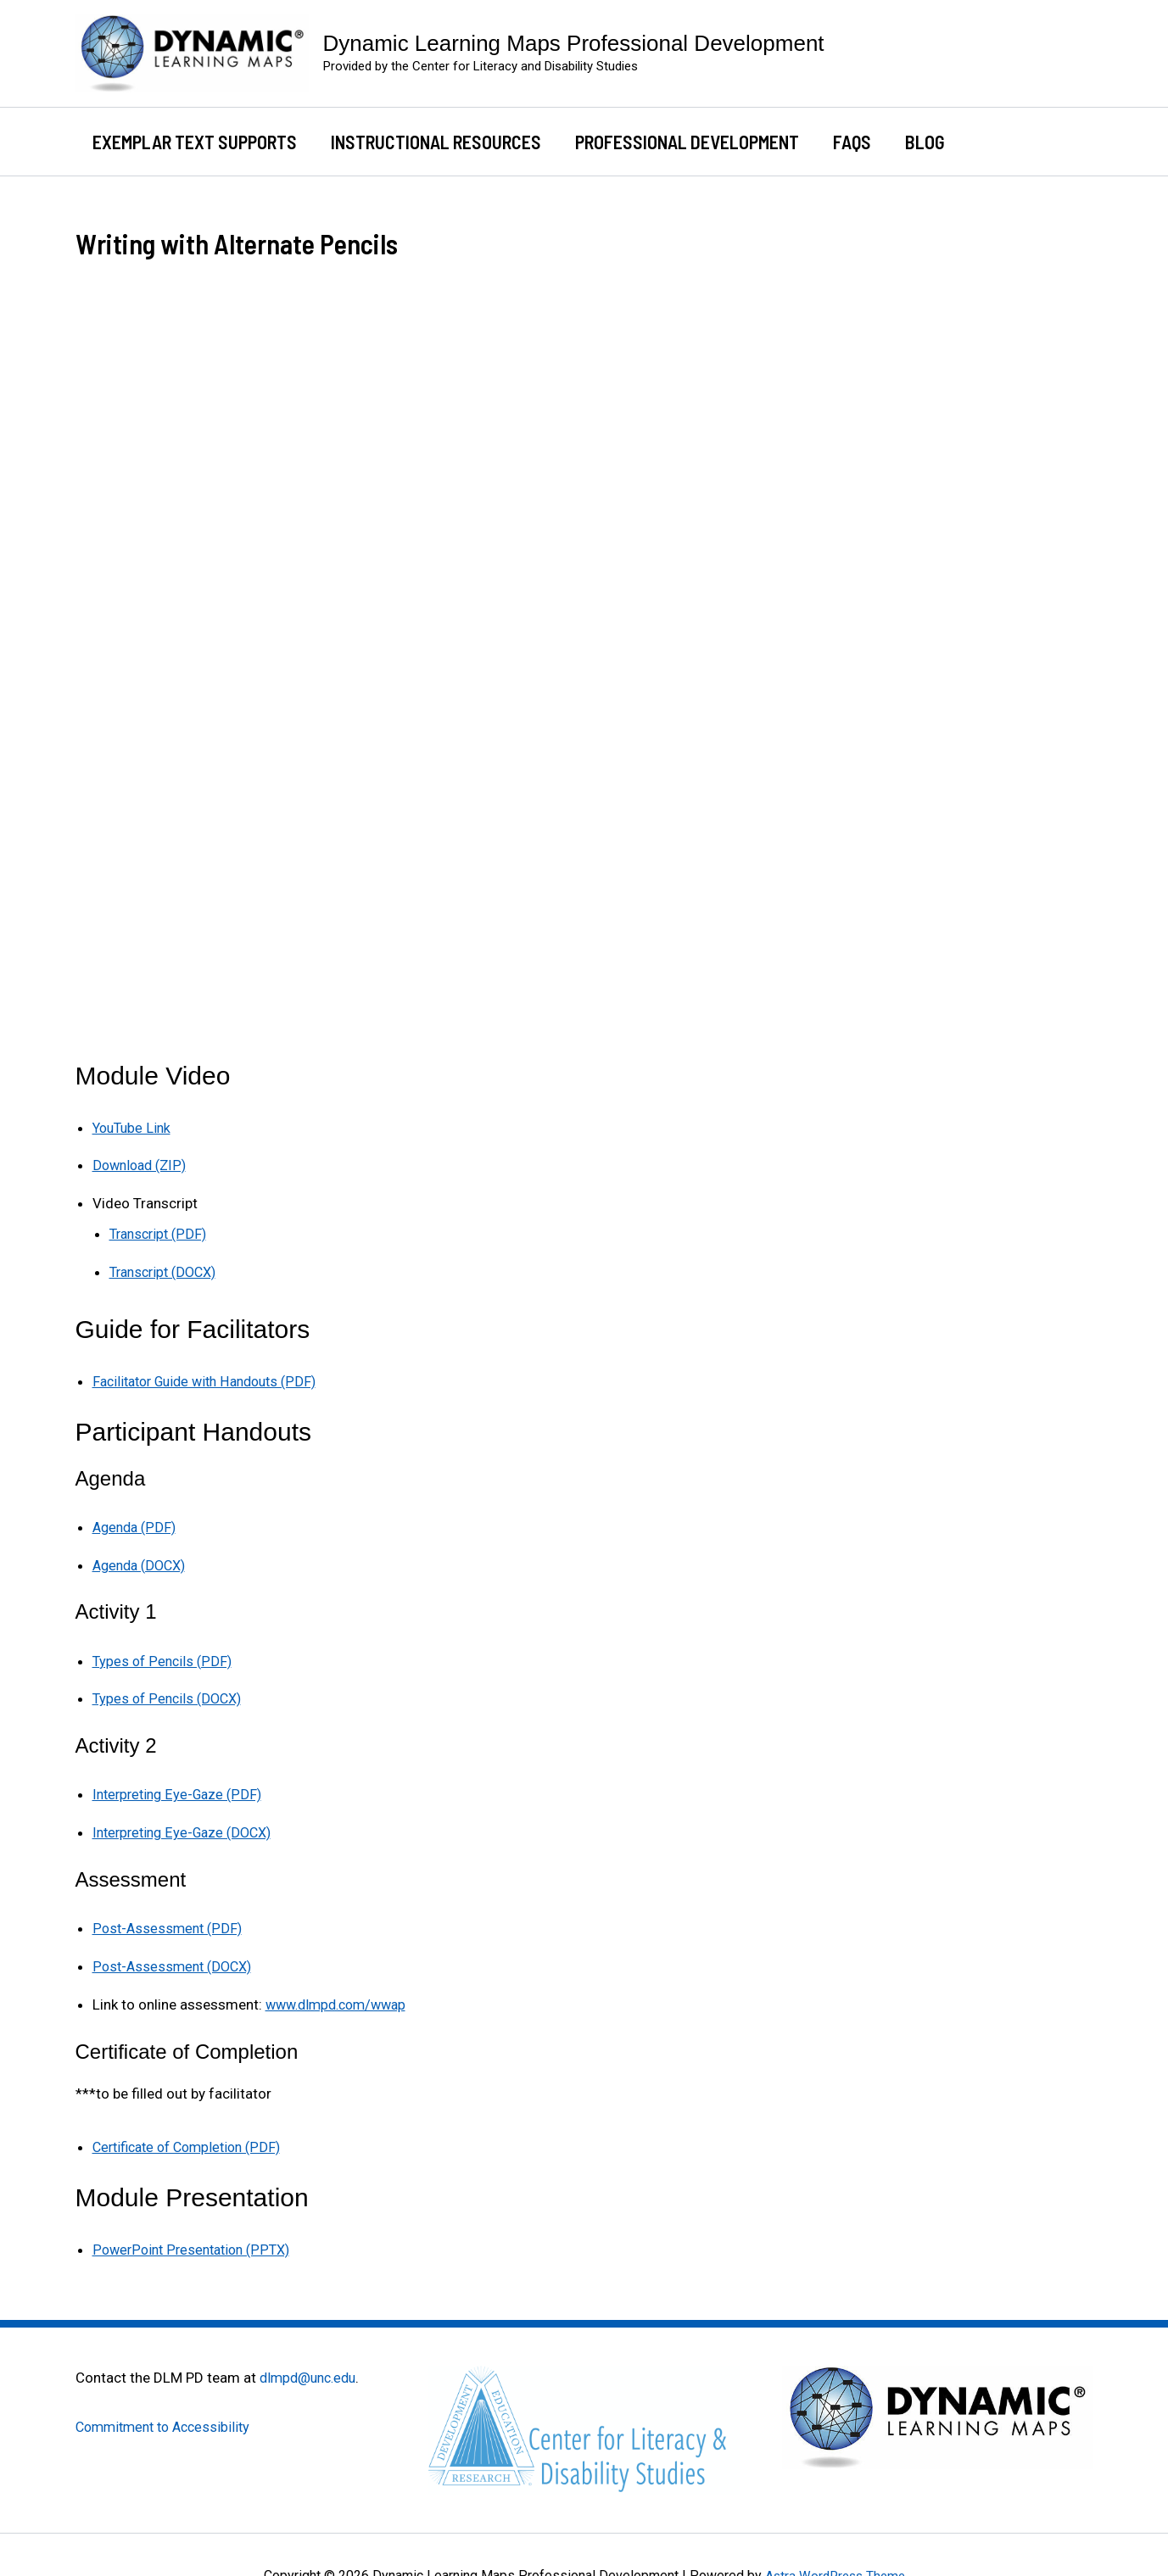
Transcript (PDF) (161, 1232)
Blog (940, 142)
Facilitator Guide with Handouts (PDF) (212, 1378)
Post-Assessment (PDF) (169, 1921)
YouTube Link (134, 1127)
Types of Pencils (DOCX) (170, 1693)
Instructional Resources (441, 142)
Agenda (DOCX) (142, 1561)
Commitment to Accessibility (168, 2415)
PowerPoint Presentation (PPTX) (195, 2239)
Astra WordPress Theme (835, 2565)
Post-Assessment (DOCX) (176, 1958)
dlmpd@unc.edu (311, 2367)
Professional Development (696, 142)
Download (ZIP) (142, 1165)
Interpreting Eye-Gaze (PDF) (181, 1789)
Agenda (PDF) (136, 1523)
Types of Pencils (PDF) (164, 1656)
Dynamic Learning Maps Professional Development (573, 43)
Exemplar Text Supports (196, 142)
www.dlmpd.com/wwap (341, 1996)
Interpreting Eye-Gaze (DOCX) (187, 1826)
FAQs (864, 142)
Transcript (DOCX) (167, 1270)
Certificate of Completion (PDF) (192, 2137)
